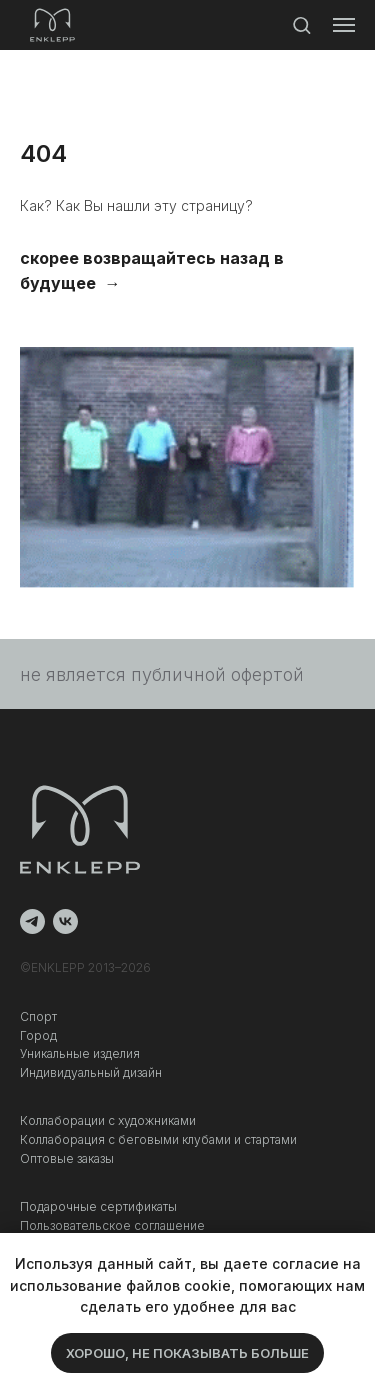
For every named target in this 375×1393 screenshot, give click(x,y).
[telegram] (32, 921)
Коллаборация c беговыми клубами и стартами (158, 1139)
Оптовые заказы (67, 1158)
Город (38, 1035)
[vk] (65, 921)
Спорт (38, 1016)
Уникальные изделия (80, 1053)
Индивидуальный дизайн (91, 1072)
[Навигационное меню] (344, 25)
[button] (301, 24)
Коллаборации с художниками (108, 1120)
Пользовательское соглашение (112, 1225)
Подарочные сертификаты (98, 1206)
